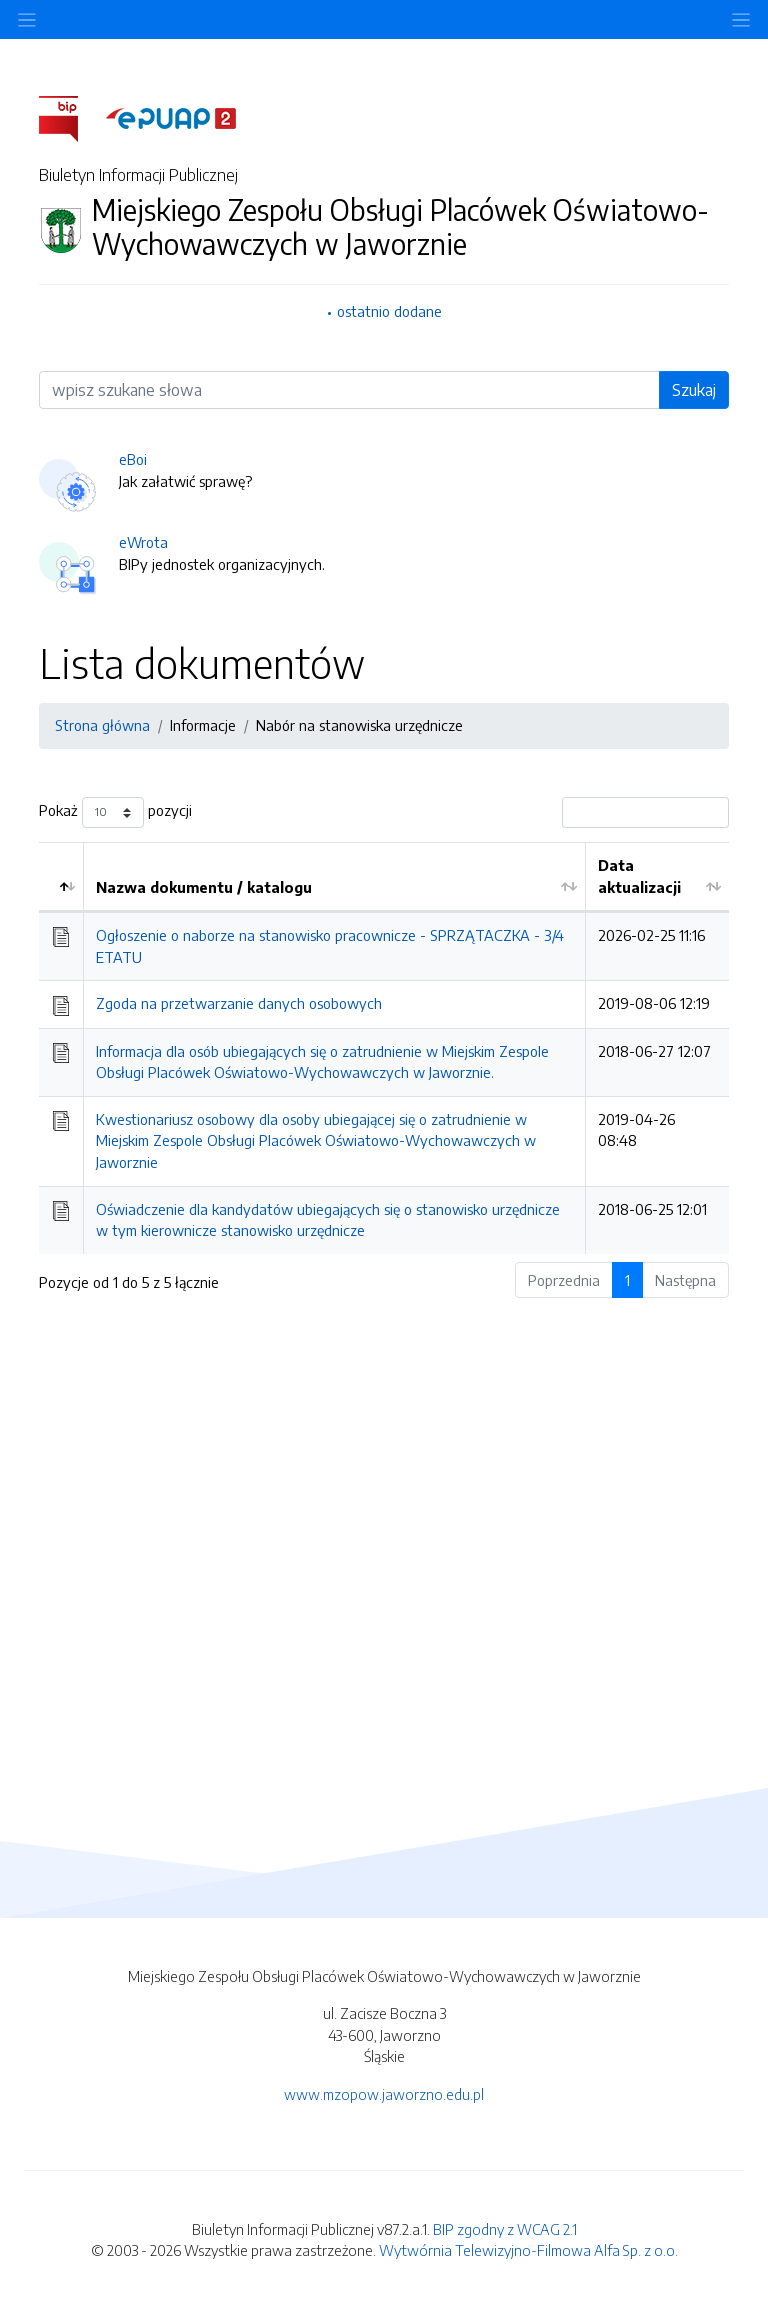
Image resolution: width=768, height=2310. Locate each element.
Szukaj (694, 390)
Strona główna (102, 725)
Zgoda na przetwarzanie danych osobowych (239, 1003)
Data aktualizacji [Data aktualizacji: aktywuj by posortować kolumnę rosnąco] (639, 876)
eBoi (133, 459)
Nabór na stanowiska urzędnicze (359, 725)
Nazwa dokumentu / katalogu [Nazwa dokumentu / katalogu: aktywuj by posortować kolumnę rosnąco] (204, 887)
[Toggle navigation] (741, 19)
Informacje (203, 725)
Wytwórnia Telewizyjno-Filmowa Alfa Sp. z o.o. (528, 2250)
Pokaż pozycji (115, 812)
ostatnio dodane (389, 311)
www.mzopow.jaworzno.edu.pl (384, 2094)
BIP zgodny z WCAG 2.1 (505, 2229)
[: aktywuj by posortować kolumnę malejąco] (61, 877)
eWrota (143, 542)
